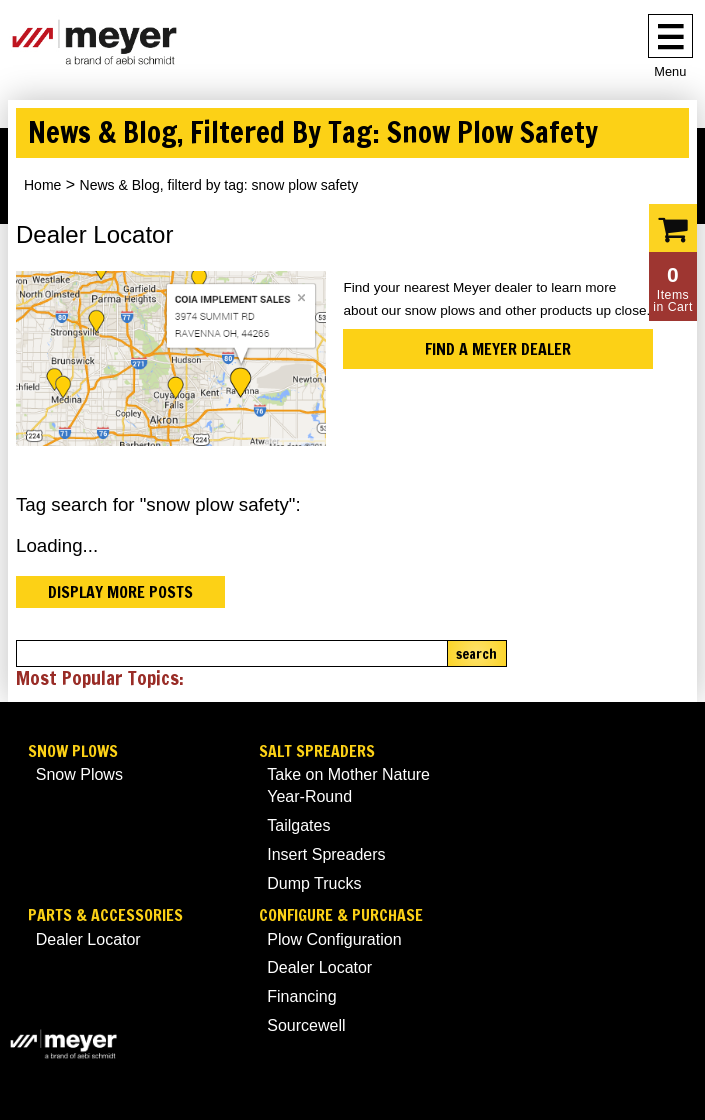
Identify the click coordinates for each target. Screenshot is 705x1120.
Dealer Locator (88, 939)
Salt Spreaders (317, 751)
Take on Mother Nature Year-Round (348, 785)
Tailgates (298, 825)
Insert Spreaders (326, 854)
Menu (670, 71)
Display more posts (120, 592)
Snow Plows (73, 751)
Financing (301, 996)
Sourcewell (306, 1025)
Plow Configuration (334, 939)
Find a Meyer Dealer (498, 349)
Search (476, 654)
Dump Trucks (314, 883)
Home (42, 185)
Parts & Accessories (105, 915)
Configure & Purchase (341, 915)
